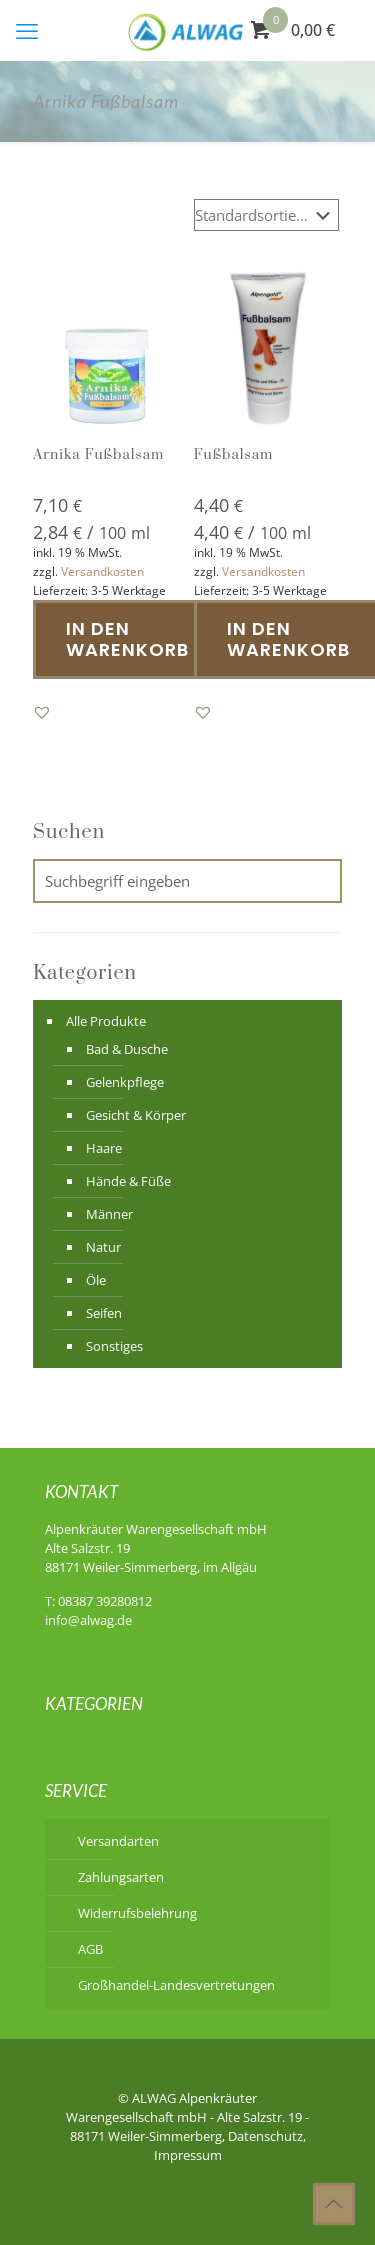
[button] (42, 712)
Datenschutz (265, 2136)
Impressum (188, 2155)
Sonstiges (114, 1346)
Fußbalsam (234, 455)
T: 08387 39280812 (98, 1601)
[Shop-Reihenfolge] (266, 215)
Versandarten (118, 1841)
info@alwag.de (88, 1620)
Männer (109, 1214)
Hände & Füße (128, 1181)
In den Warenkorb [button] (127, 639)
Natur (103, 1247)
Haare (104, 1148)
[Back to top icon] (334, 2204)
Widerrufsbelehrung (137, 1913)
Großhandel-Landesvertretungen (176, 1985)
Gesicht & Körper (136, 1115)
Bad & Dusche (127, 1049)
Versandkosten (102, 571)
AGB (90, 1949)
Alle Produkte (106, 1021)
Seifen (104, 1313)
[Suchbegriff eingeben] (187, 881)
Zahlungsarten (121, 1877)
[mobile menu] (27, 30)
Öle (96, 1280)
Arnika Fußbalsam (98, 455)
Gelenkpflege (125, 1082)
